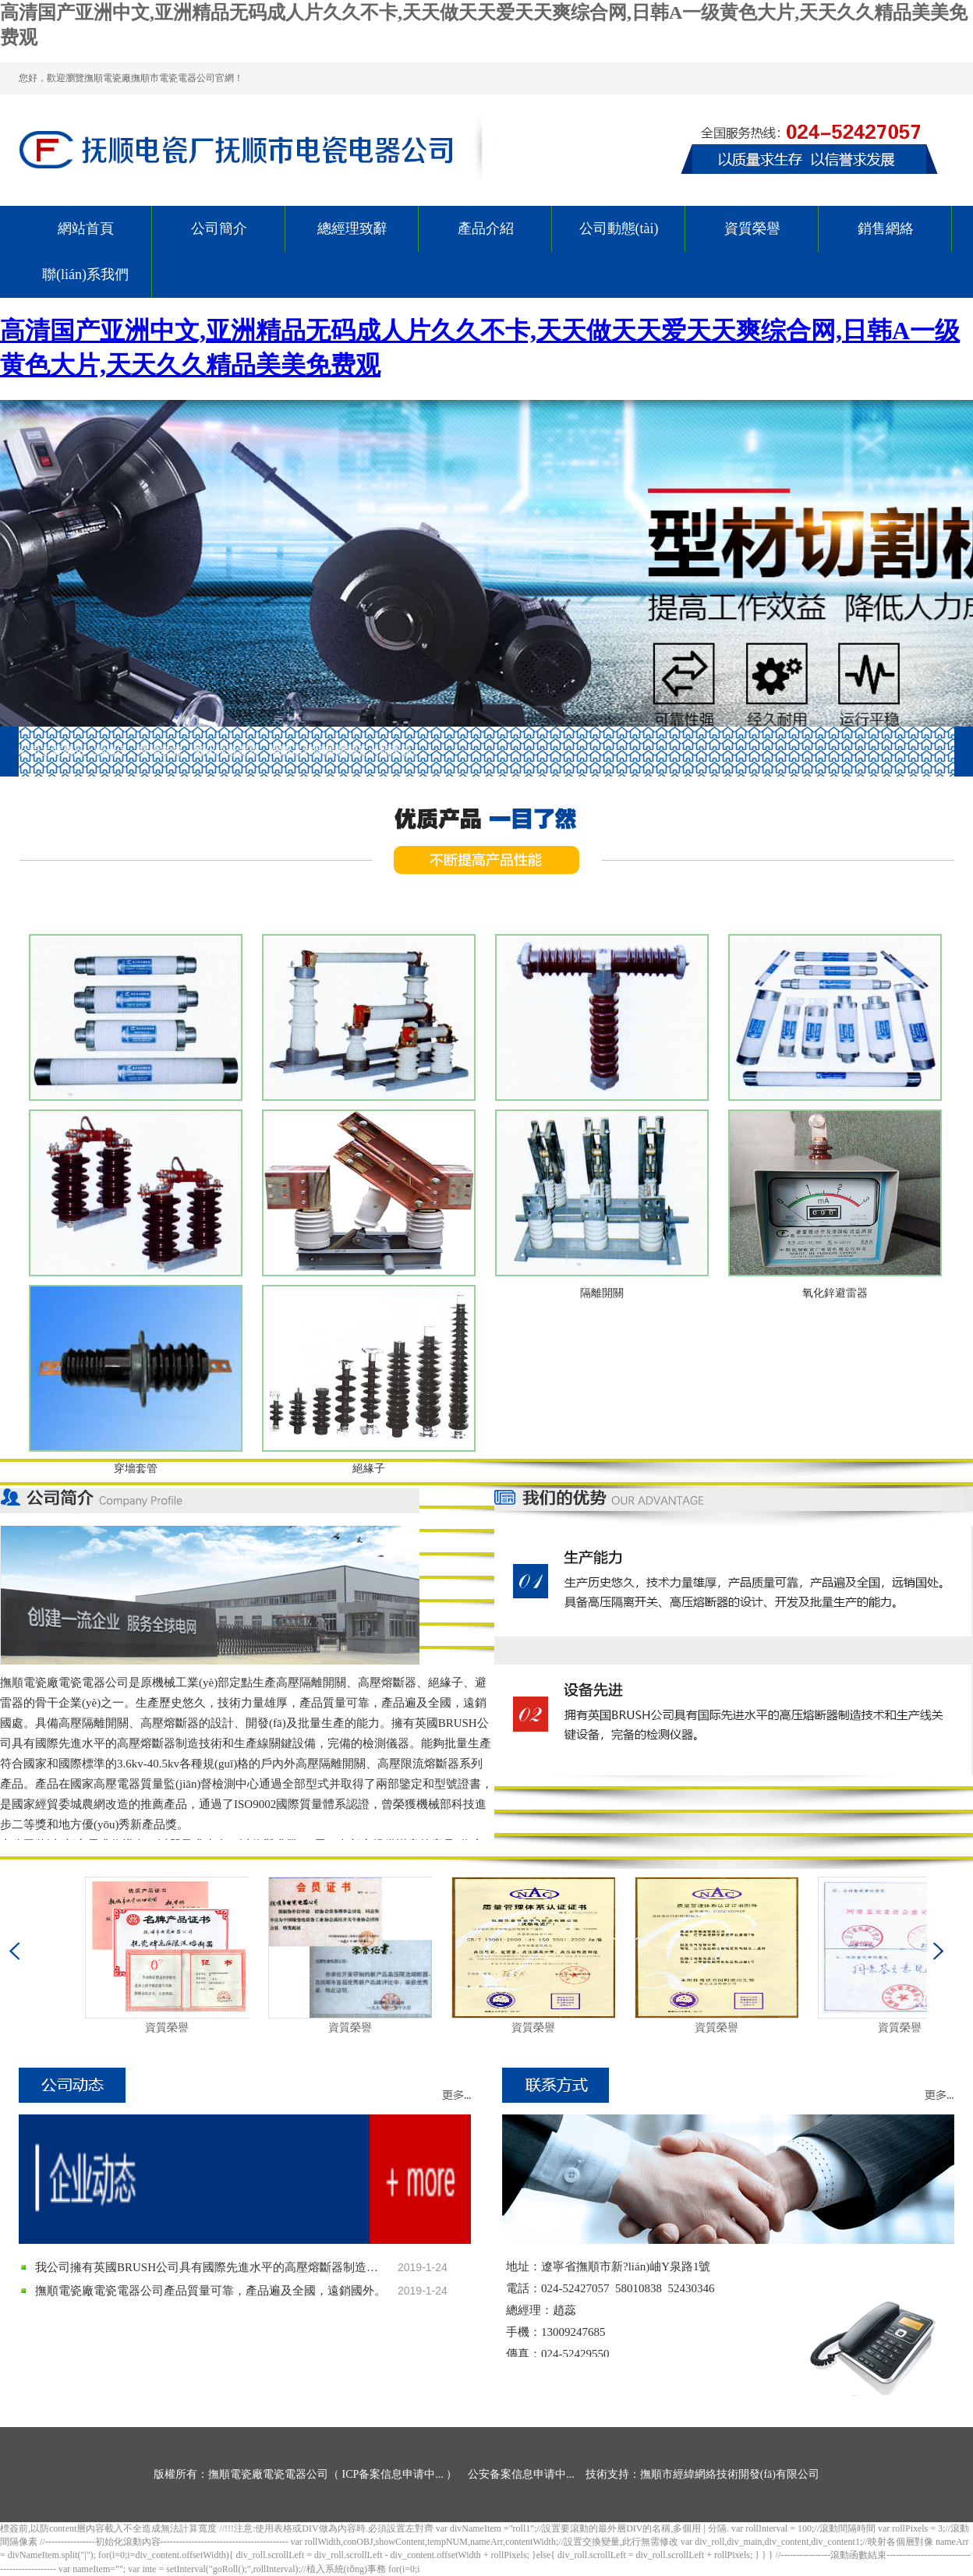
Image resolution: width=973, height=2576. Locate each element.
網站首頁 (86, 228)
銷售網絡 (886, 228)
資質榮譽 (752, 228)
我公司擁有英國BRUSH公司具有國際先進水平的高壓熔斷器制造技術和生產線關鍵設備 (210, 2267)
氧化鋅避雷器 (835, 1293)
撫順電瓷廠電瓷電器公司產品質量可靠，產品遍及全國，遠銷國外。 (210, 2290)
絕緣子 (368, 1468)
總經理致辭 (352, 228)
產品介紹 (486, 228)
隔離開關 (602, 1293)
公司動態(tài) (619, 228)
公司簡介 (219, 228)
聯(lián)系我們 (85, 274)
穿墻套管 (135, 1468)
